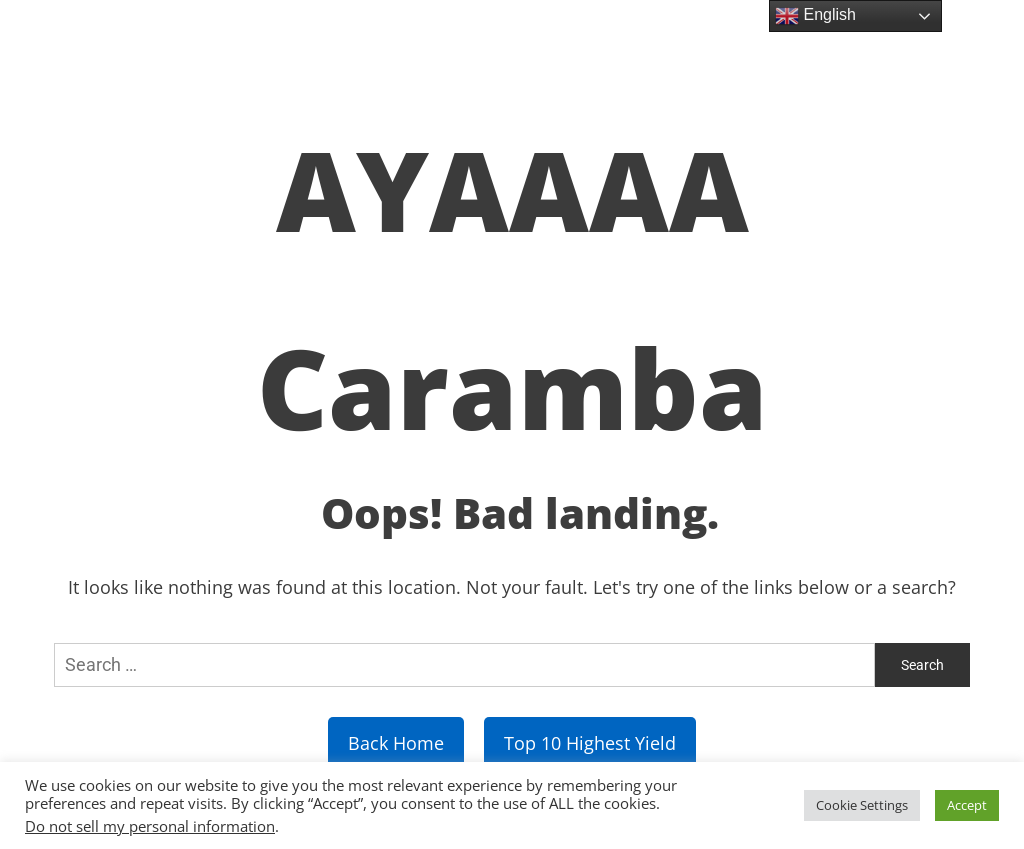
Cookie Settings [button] (862, 805)
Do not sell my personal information (150, 826)
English (815, 16)
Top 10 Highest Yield (590, 743)
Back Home (396, 743)
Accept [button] (967, 805)
